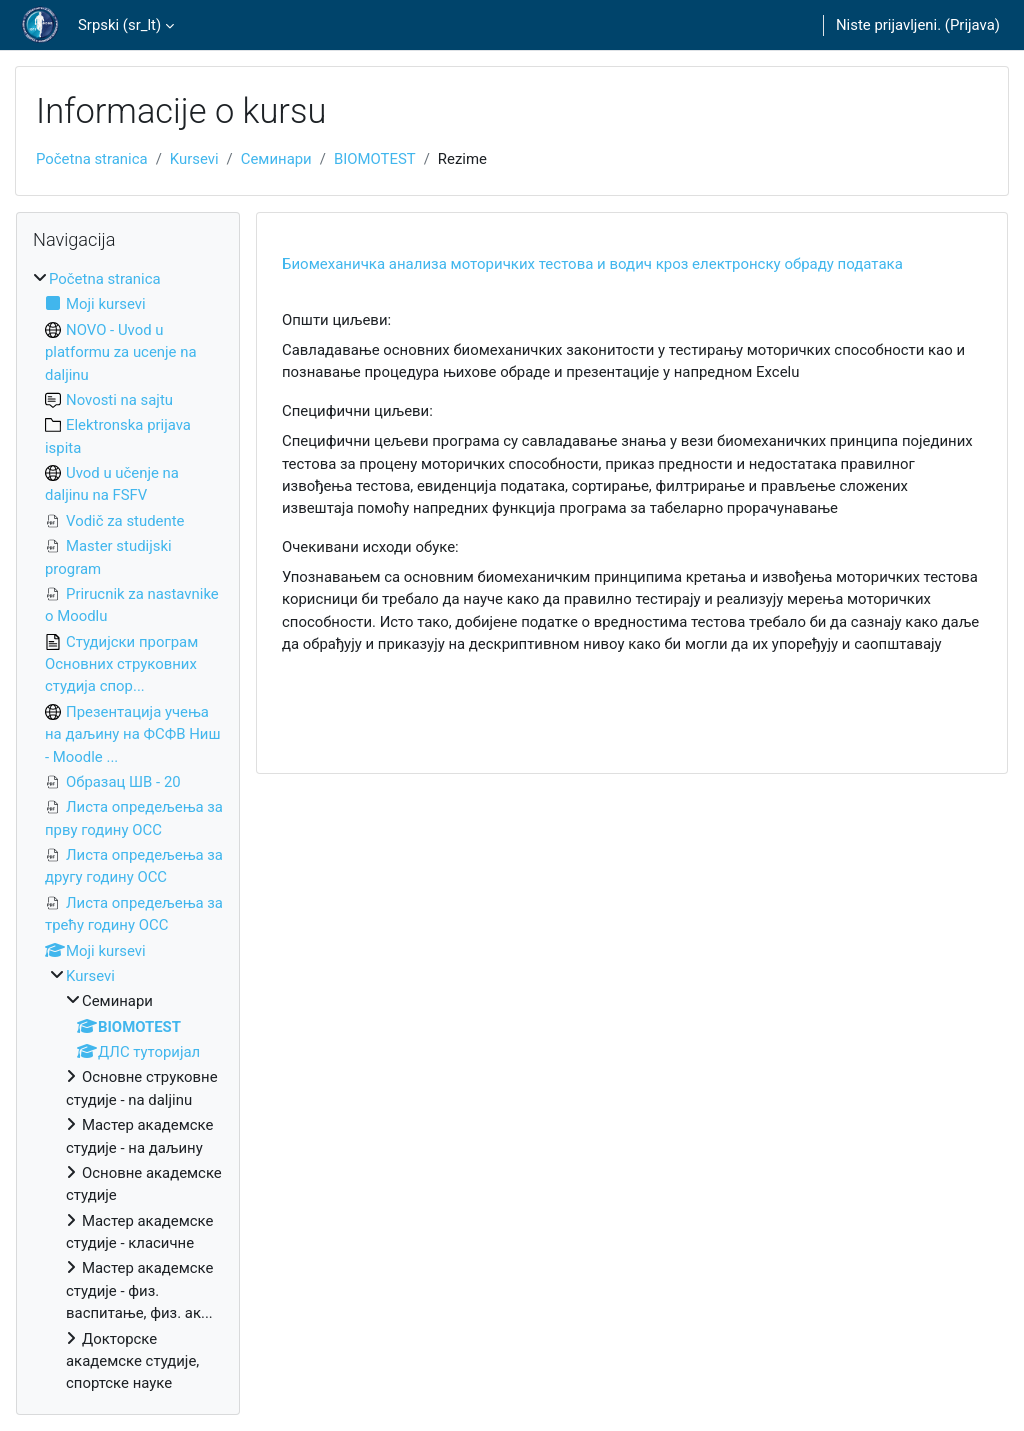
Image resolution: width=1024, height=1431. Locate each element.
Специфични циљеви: (357, 411)
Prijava (972, 25)
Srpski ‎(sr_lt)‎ (119, 25)
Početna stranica (92, 159)
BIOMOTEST (375, 159)
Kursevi (194, 159)
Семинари (276, 159)
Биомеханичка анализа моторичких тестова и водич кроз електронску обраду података (592, 264)
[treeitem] (128, 831)
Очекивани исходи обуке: (370, 547)
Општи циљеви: (336, 320)
